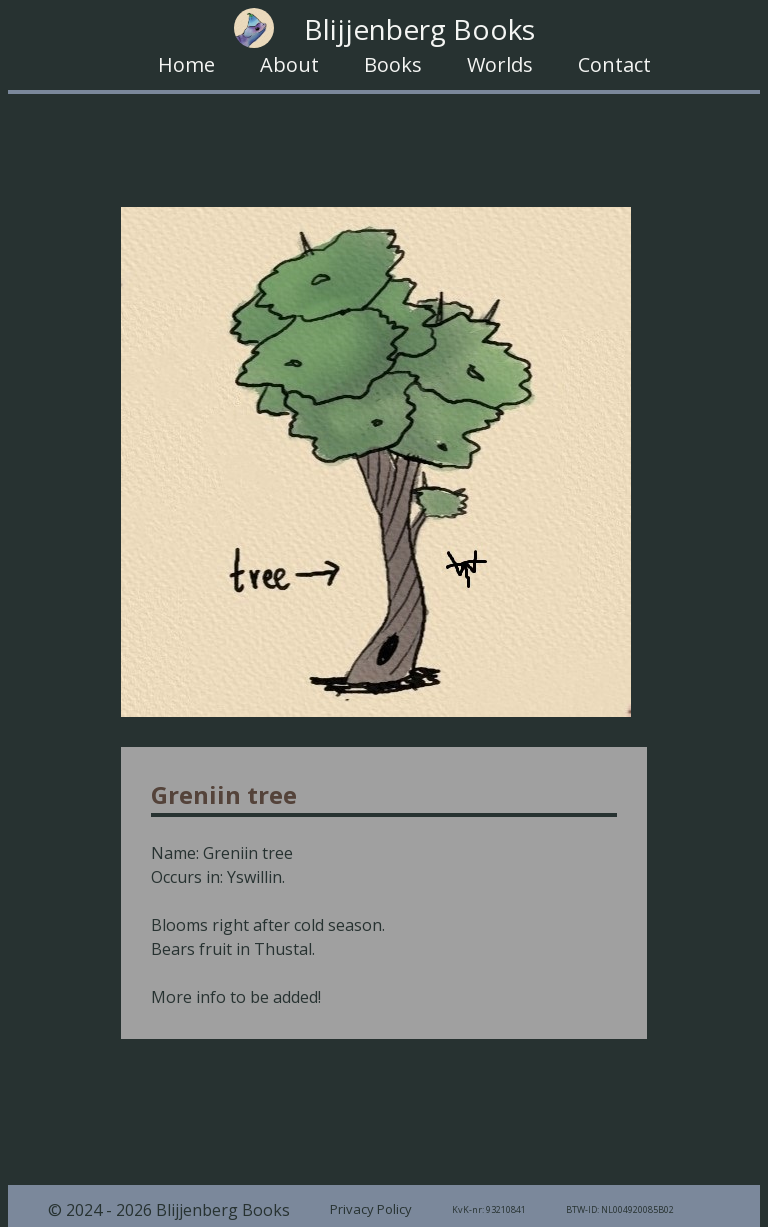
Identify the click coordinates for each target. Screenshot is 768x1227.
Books (393, 64)
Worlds (500, 64)
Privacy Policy (371, 1209)
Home (186, 64)
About (289, 64)
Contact (614, 64)
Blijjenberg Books (384, 28)
